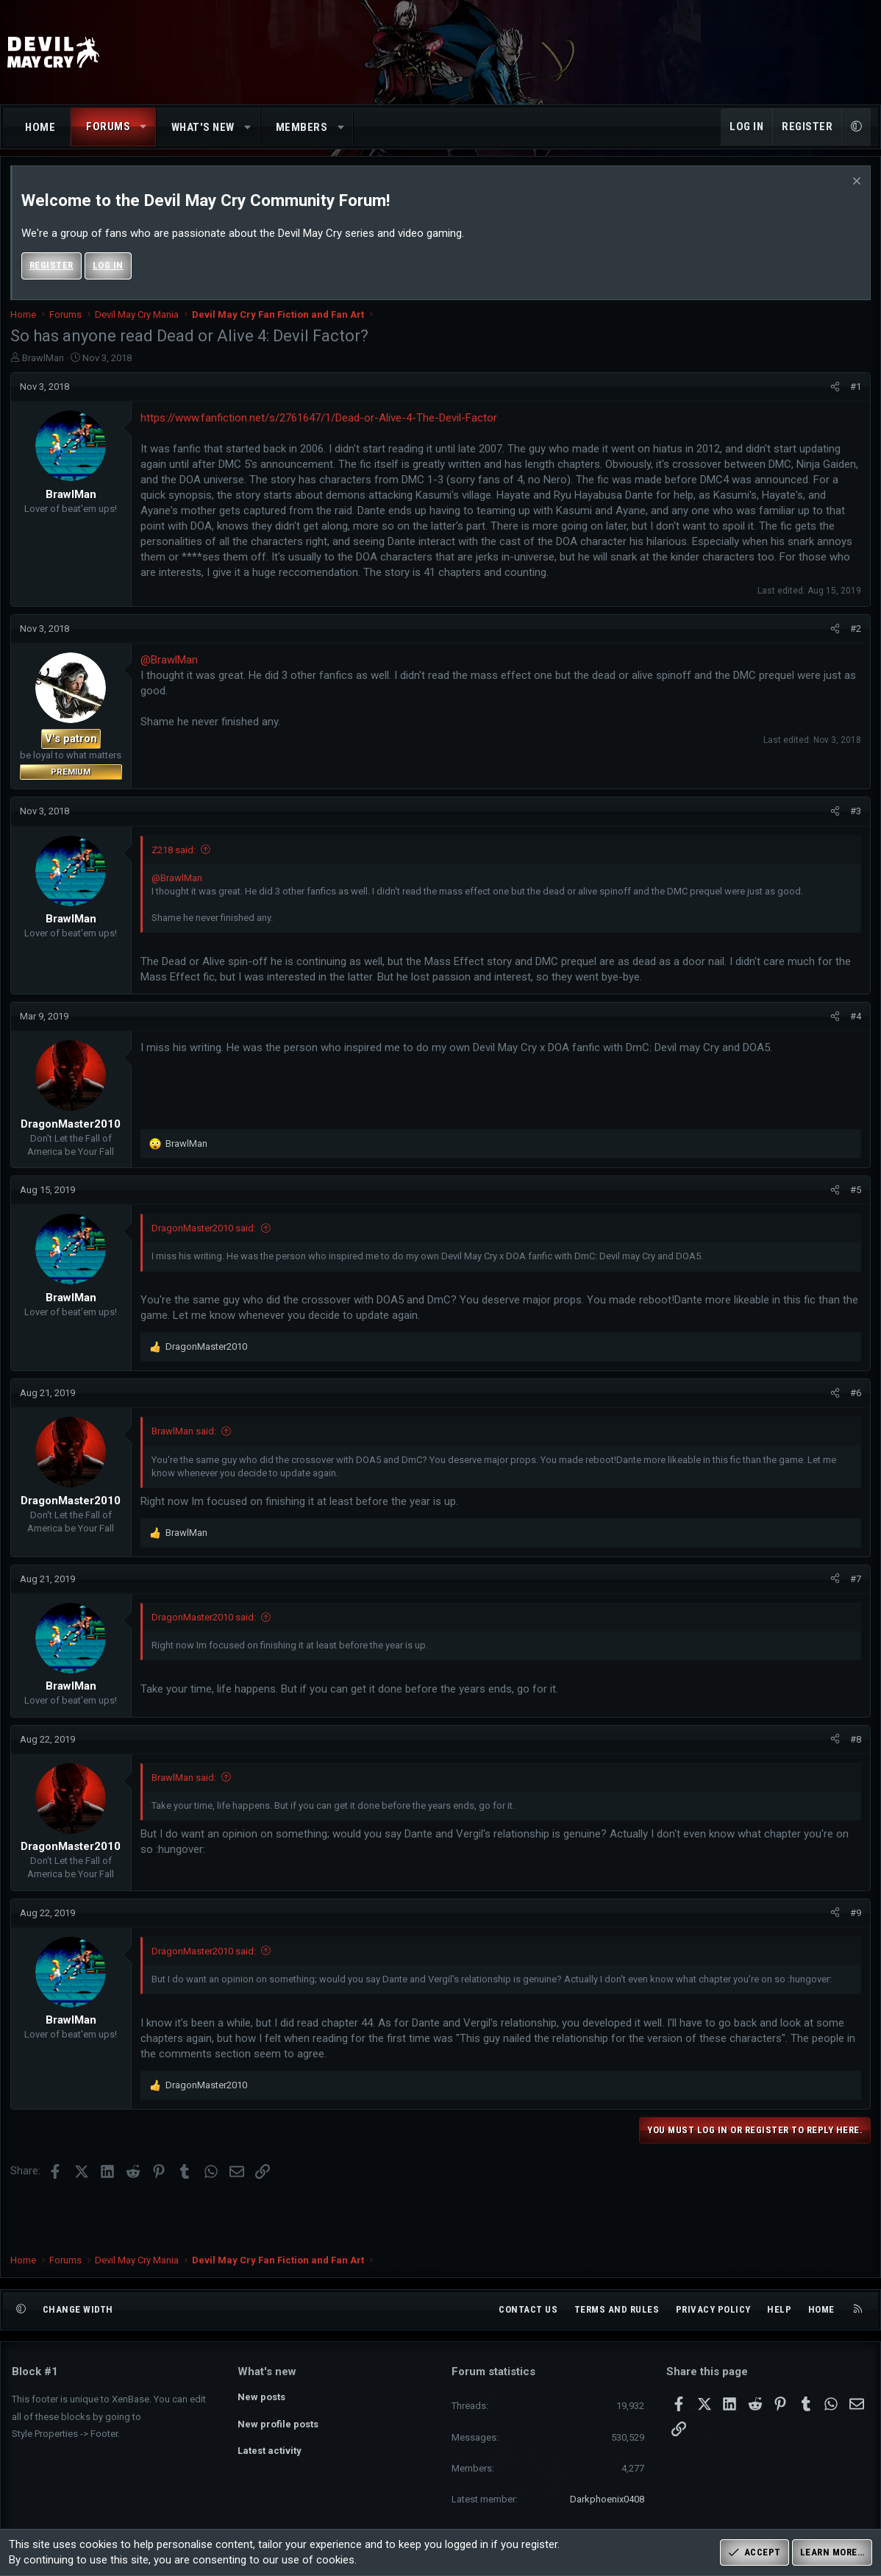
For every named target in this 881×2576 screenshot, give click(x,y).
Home (40, 127)
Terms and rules (617, 2309)
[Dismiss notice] (853, 189)
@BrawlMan (170, 666)
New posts (261, 2396)
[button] (143, 127)
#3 (854, 817)
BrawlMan (44, 363)
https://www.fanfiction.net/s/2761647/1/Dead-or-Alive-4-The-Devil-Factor (320, 424)
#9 (854, 1918)
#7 (854, 1584)
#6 (854, 1399)
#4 (854, 1022)
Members (302, 127)
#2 (854, 634)
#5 (854, 1196)
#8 (854, 1745)
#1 (854, 392)
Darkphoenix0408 (607, 2499)
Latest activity (270, 2450)
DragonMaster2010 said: (205, 1234)
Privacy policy (713, 2309)
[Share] (833, 393)
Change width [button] (78, 2309)
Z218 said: (175, 855)
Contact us (528, 2309)
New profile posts (278, 2424)
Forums (108, 126)
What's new (203, 127)
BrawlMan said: (185, 1437)
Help (779, 2309)
